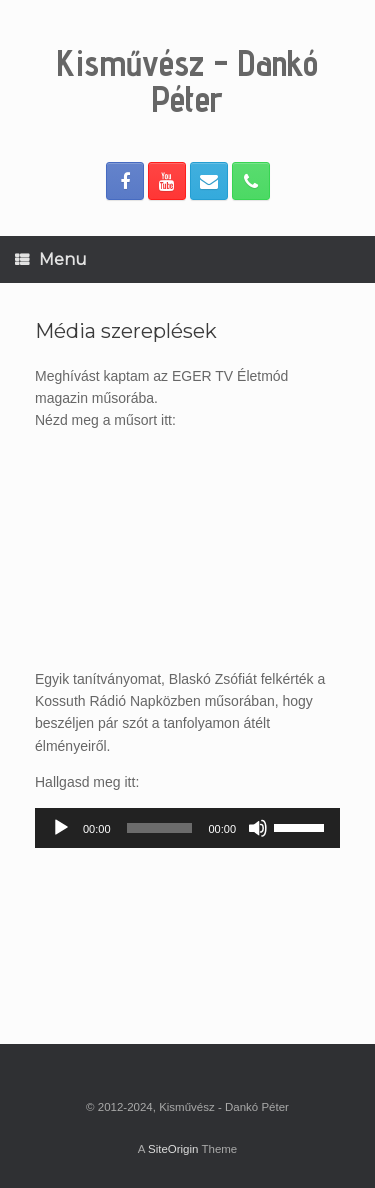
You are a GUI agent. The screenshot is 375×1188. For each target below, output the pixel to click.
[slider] (160, 828)
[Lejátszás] (61, 828)
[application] (187, 828)
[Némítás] (258, 828)
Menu (51, 259)
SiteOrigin (173, 1149)
